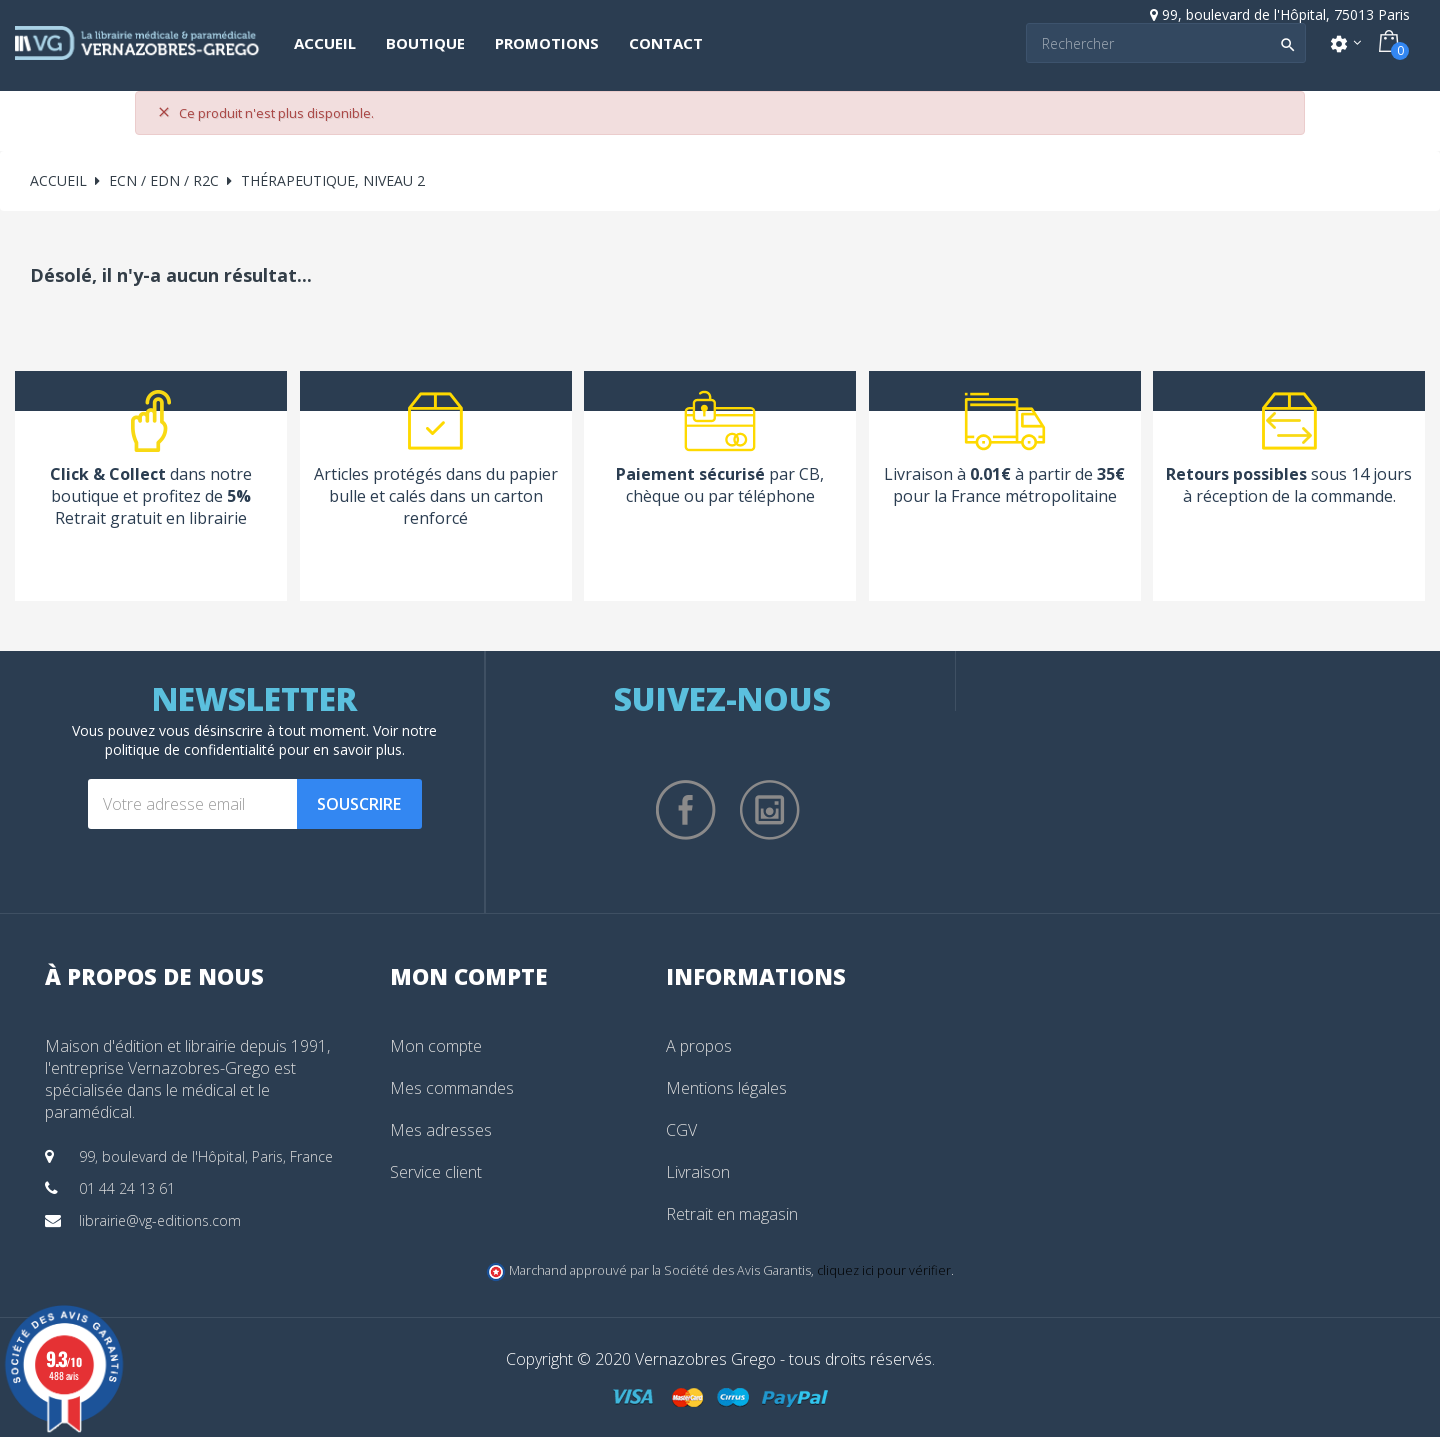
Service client (436, 1172)
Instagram (770, 810)
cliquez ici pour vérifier (884, 1270)
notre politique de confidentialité (271, 740)
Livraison (698, 1172)
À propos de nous (154, 976)
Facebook (686, 810)
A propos (699, 1046)
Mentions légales (726, 1088)
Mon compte (436, 1046)
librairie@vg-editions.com (160, 1220)
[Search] (1166, 43)
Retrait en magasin (732, 1214)
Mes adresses (441, 1130)
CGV (681, 1130)
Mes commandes (452, 1088)
